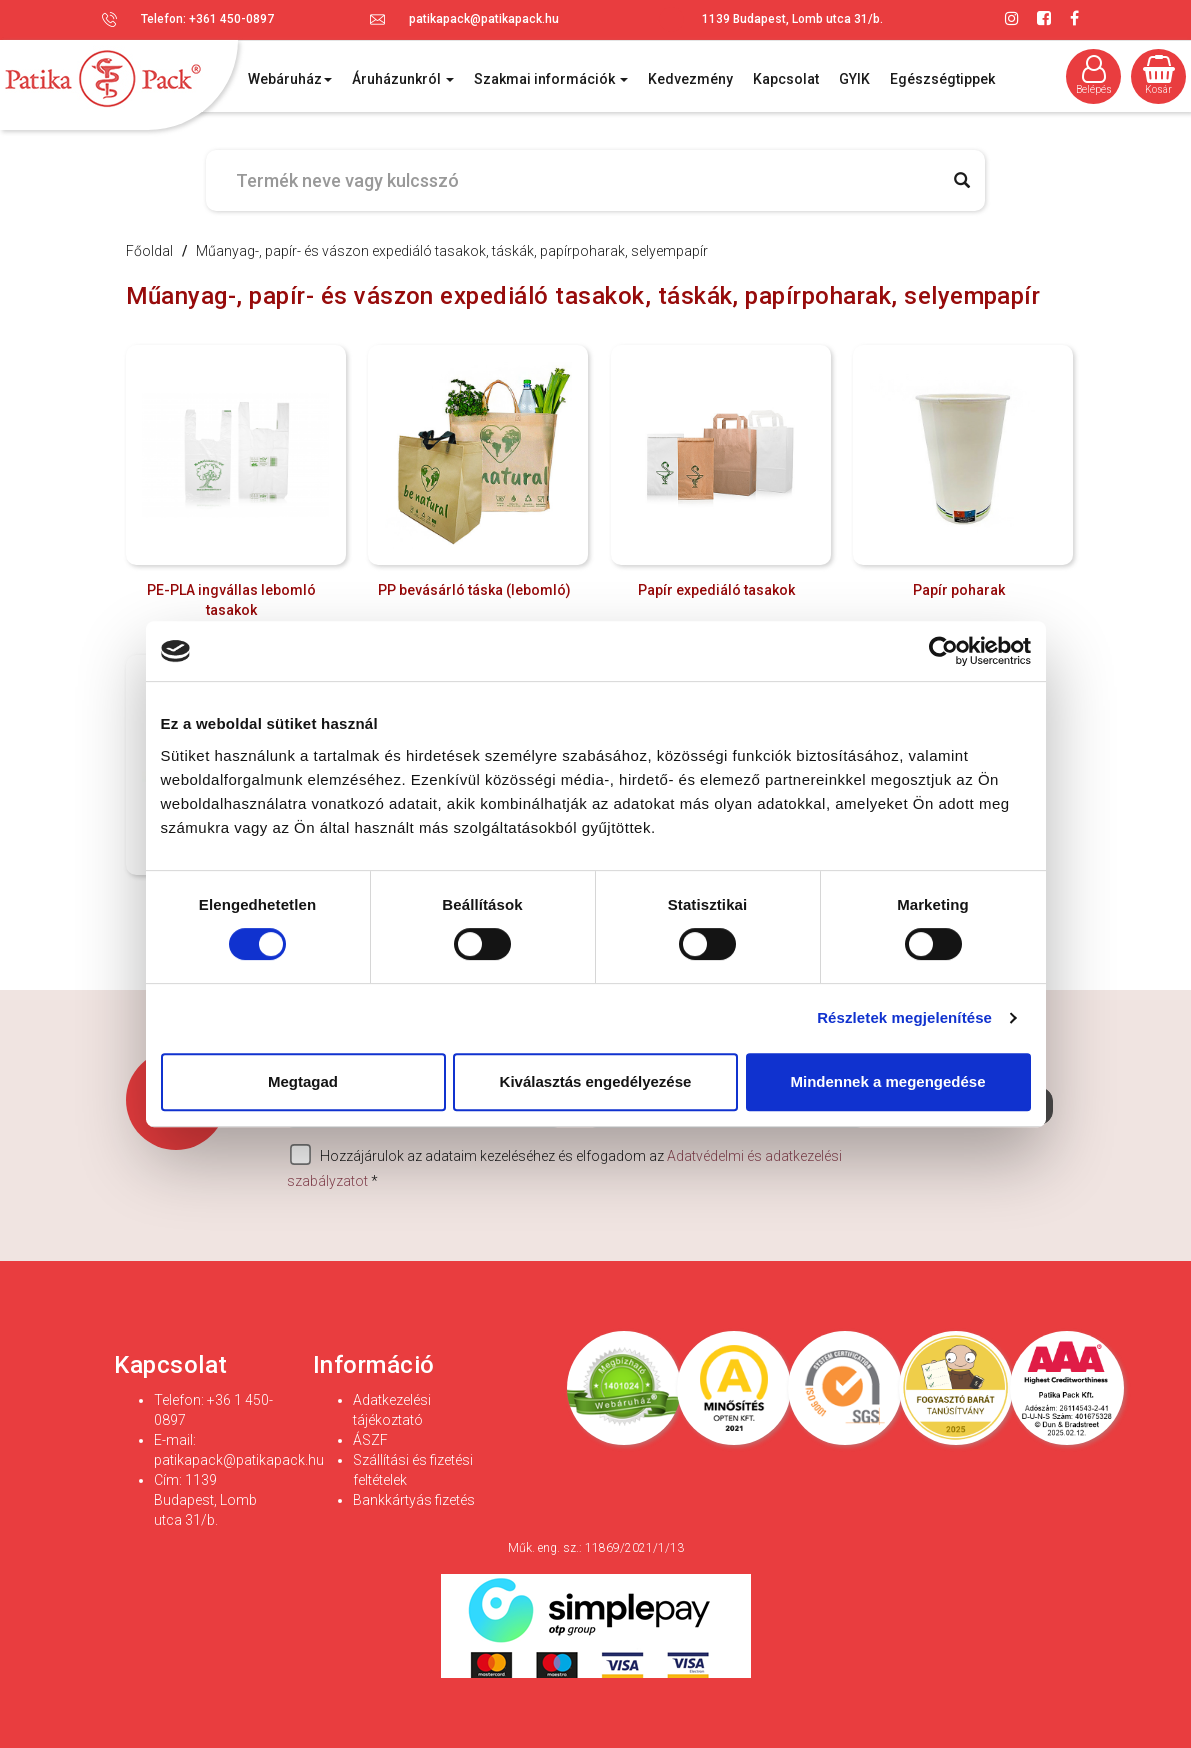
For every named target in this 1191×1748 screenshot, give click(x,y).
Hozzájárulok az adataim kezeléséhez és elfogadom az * (564, 1166)
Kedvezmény (690, 79)
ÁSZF (370, 1440)
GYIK (854, 79)
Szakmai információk (551, 79)
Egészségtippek (942, 79)
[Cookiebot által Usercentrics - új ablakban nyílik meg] (943, 651)
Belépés (1094, 75)
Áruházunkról (403, 79)
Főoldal (149, 251)
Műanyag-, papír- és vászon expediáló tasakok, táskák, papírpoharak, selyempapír (452, 251)
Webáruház (290, 79)
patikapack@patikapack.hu (484, 19)
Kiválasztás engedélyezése (596, 1081)
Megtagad (303, 1081)
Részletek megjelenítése (904, 1017)
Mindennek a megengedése (887, 1081)
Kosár (1159, 75)
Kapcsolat (786, 79)
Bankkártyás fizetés (414, 1500)
